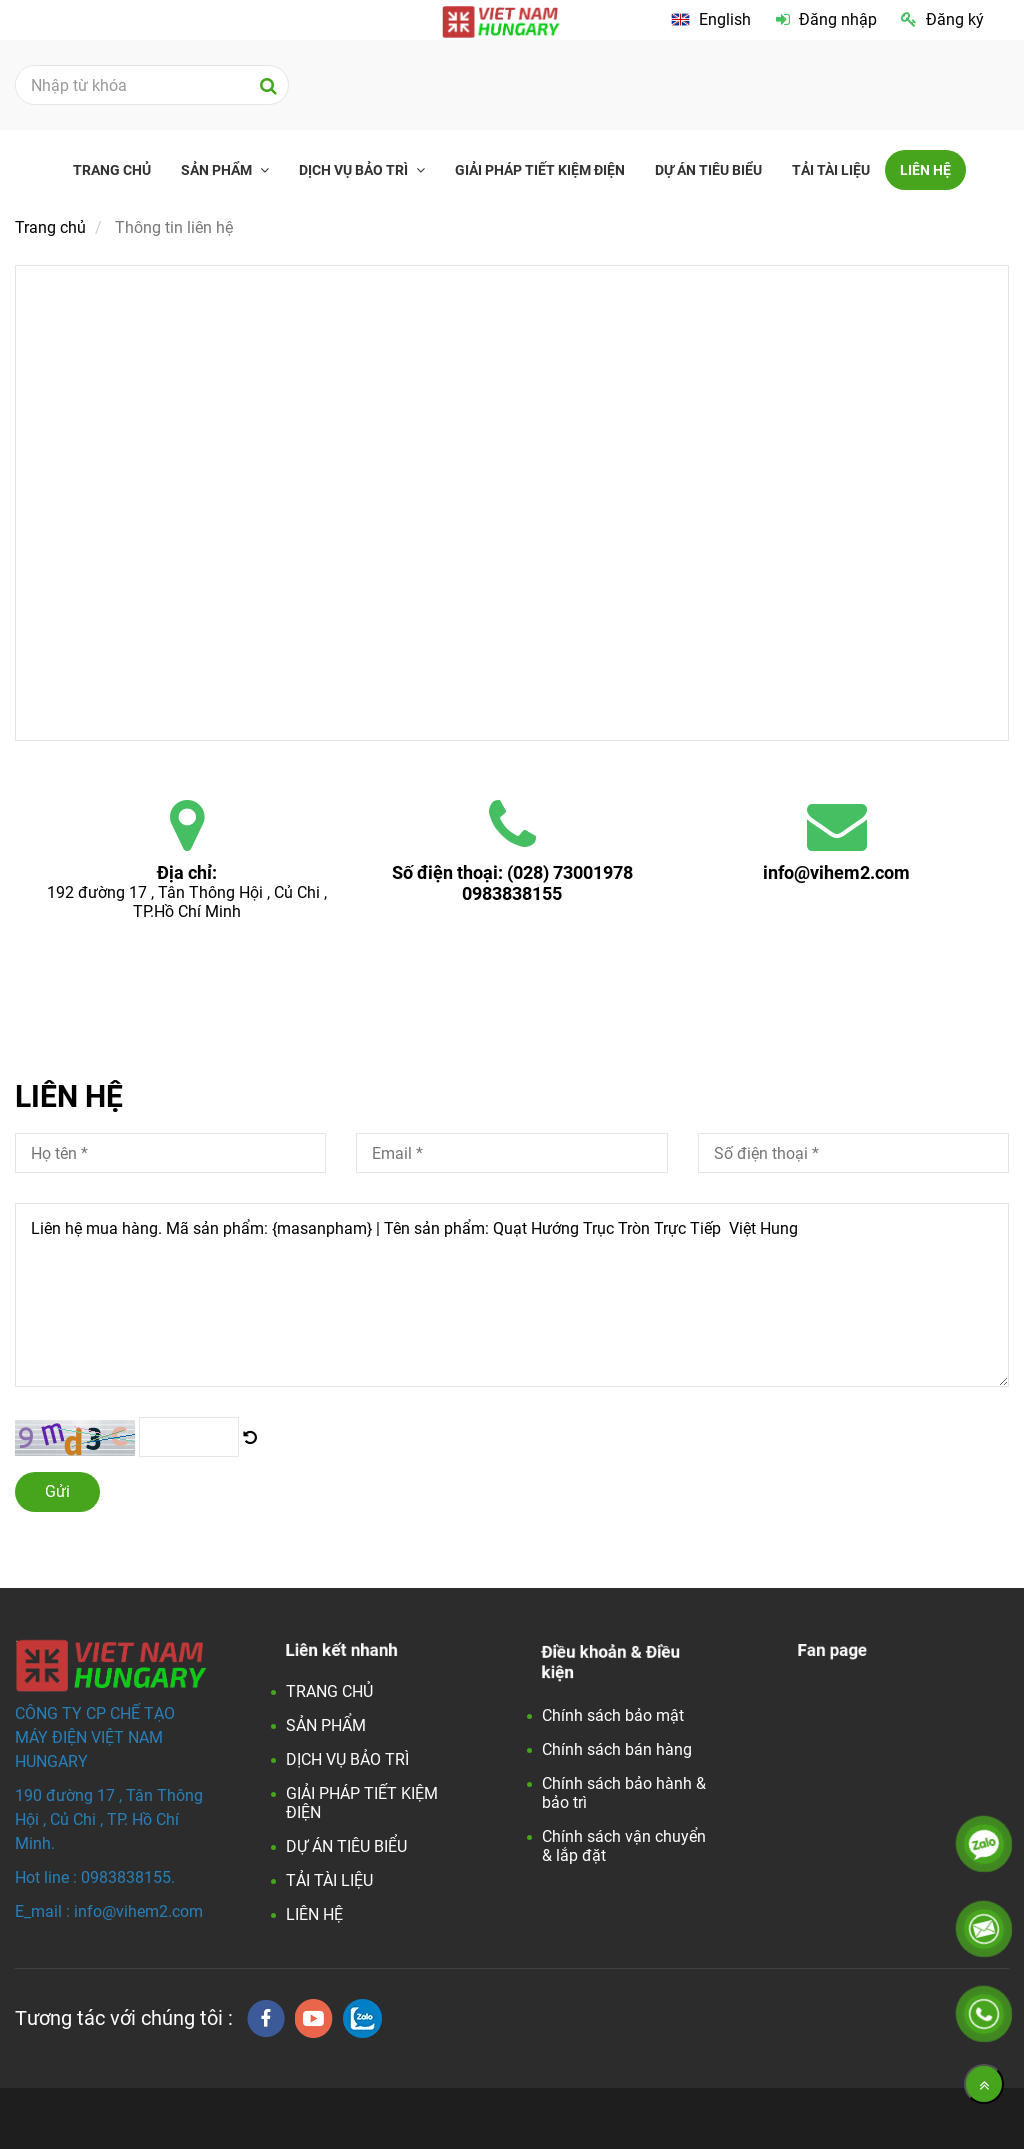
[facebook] (266, 2018)
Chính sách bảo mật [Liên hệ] (613, 1715)
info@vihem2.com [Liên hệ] (836, 872)
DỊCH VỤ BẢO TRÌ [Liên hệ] (355, 170)
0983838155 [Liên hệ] (512, 893)
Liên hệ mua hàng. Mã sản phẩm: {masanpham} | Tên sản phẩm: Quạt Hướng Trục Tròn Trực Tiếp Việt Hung (512, 1295)
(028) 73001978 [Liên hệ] (570, 872)
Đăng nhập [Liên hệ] (826, 19)
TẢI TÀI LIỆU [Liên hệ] (831, 170)
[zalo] (362, 2018)
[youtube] (314, 2018)
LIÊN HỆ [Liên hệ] (925, 170)
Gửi (57, 1491)
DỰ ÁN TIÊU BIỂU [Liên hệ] (708, 170)
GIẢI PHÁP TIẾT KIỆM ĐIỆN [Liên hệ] (540, 170)
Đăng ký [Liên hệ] (942, 19)
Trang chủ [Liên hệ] (50, 227)
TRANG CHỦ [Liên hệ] (112, 170)
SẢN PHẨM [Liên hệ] (218, 170)
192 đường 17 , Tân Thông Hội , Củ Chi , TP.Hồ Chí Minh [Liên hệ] (189, 902)
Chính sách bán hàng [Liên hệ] (617, 1749)
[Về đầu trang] (984, 2084)
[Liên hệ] (250, 1437)
